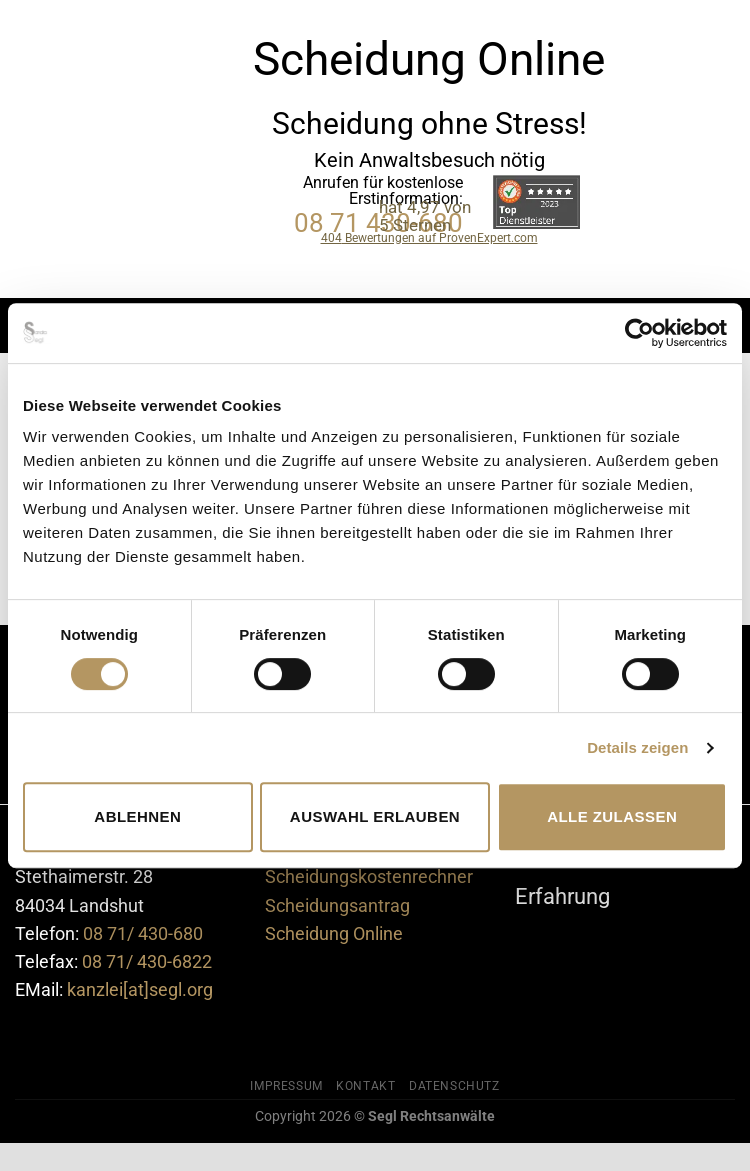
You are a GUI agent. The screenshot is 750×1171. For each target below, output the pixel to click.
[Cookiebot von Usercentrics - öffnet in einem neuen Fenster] (639, 333)
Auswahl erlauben (375, 816)
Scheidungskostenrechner (369, 877)
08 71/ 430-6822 (147, 962)
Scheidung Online (334, 934)
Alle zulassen (612, 816)
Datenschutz (454, 1086)
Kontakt (365, 1086)
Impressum (286, 1086)
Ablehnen (137, 816)
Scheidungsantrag (337, 906)
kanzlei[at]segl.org (140, 990)
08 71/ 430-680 (143, 934)
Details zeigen (637, 747)
